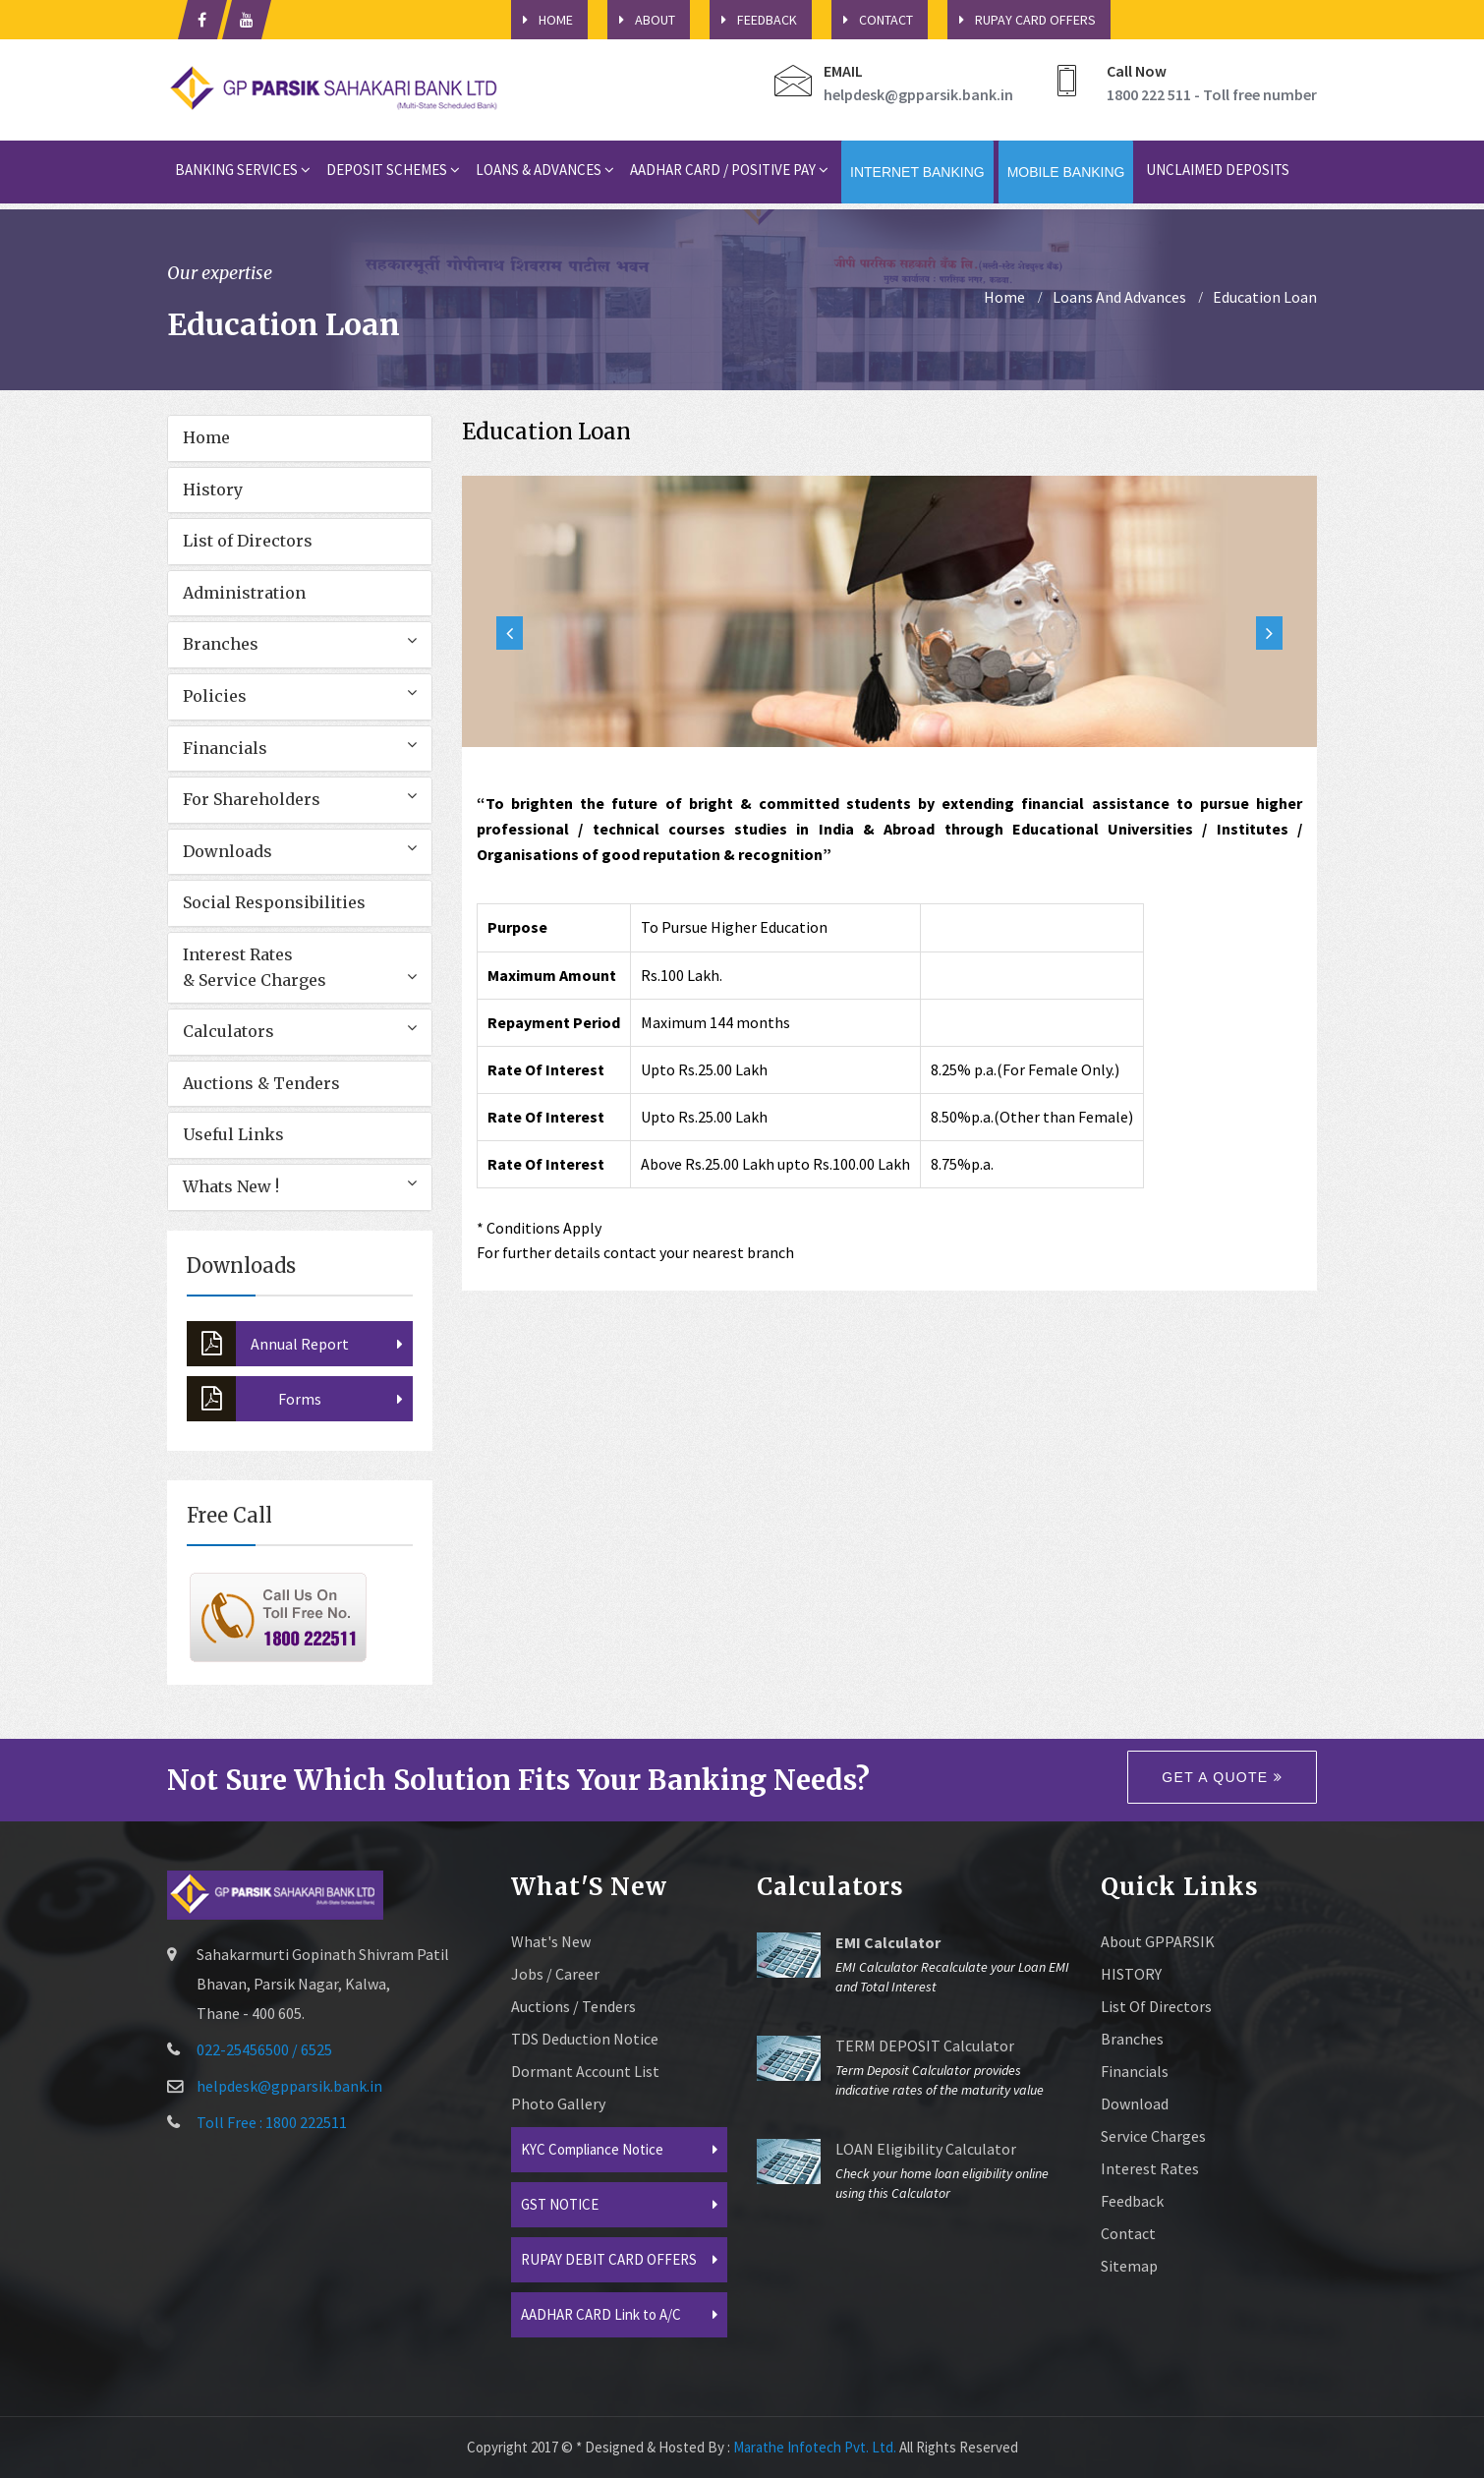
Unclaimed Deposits (1217, 169)
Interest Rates (1150, 2168)
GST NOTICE (560, 2204)
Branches (220, 644)
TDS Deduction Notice (584, 2038)
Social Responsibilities (274, 902)
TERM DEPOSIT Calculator (924, 2045)
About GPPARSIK (1158, 1941)
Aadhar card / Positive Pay (729, 169)
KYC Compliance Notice (592, 2149)
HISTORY (1131, 1974)
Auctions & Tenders (261, 1083)
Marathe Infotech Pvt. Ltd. (814, 2447)
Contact (872, 20)
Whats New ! (231, 1186)
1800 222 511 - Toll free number (1212, 94)
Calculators (228, 1031)
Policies (215, 696)
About (641, 20)
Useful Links (233, 1134)
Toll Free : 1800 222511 (272, 2122)
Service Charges (1153, 2136)
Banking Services (243, 169)
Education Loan (1265, 297)
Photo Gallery (558, 2103)
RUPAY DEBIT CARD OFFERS (609, 2259)
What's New (551, 1941)
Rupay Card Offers (1021, 20)
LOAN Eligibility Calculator (925, 2149)
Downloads (227, 851)
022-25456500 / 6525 (264, 2049)
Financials (225, 748)
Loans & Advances (545, 169)
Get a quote (1222, 1777)
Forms (254, 1398)
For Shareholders (251, 799)
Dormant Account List (585, 2071)
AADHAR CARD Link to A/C (601, 2314)
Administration (244, 593)
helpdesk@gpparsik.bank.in (918, 94)
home (1004, 297)
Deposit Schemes (393, 169)
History (213, 489)
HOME (542, 20)
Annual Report (268, 1343)
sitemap (1129, 2266)
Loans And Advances (1119, 297)
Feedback (753, 20)
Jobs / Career (555, 1974)
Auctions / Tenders (573, 2006)
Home (206, 437)
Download (1135, 2103)
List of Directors (248, 540)
